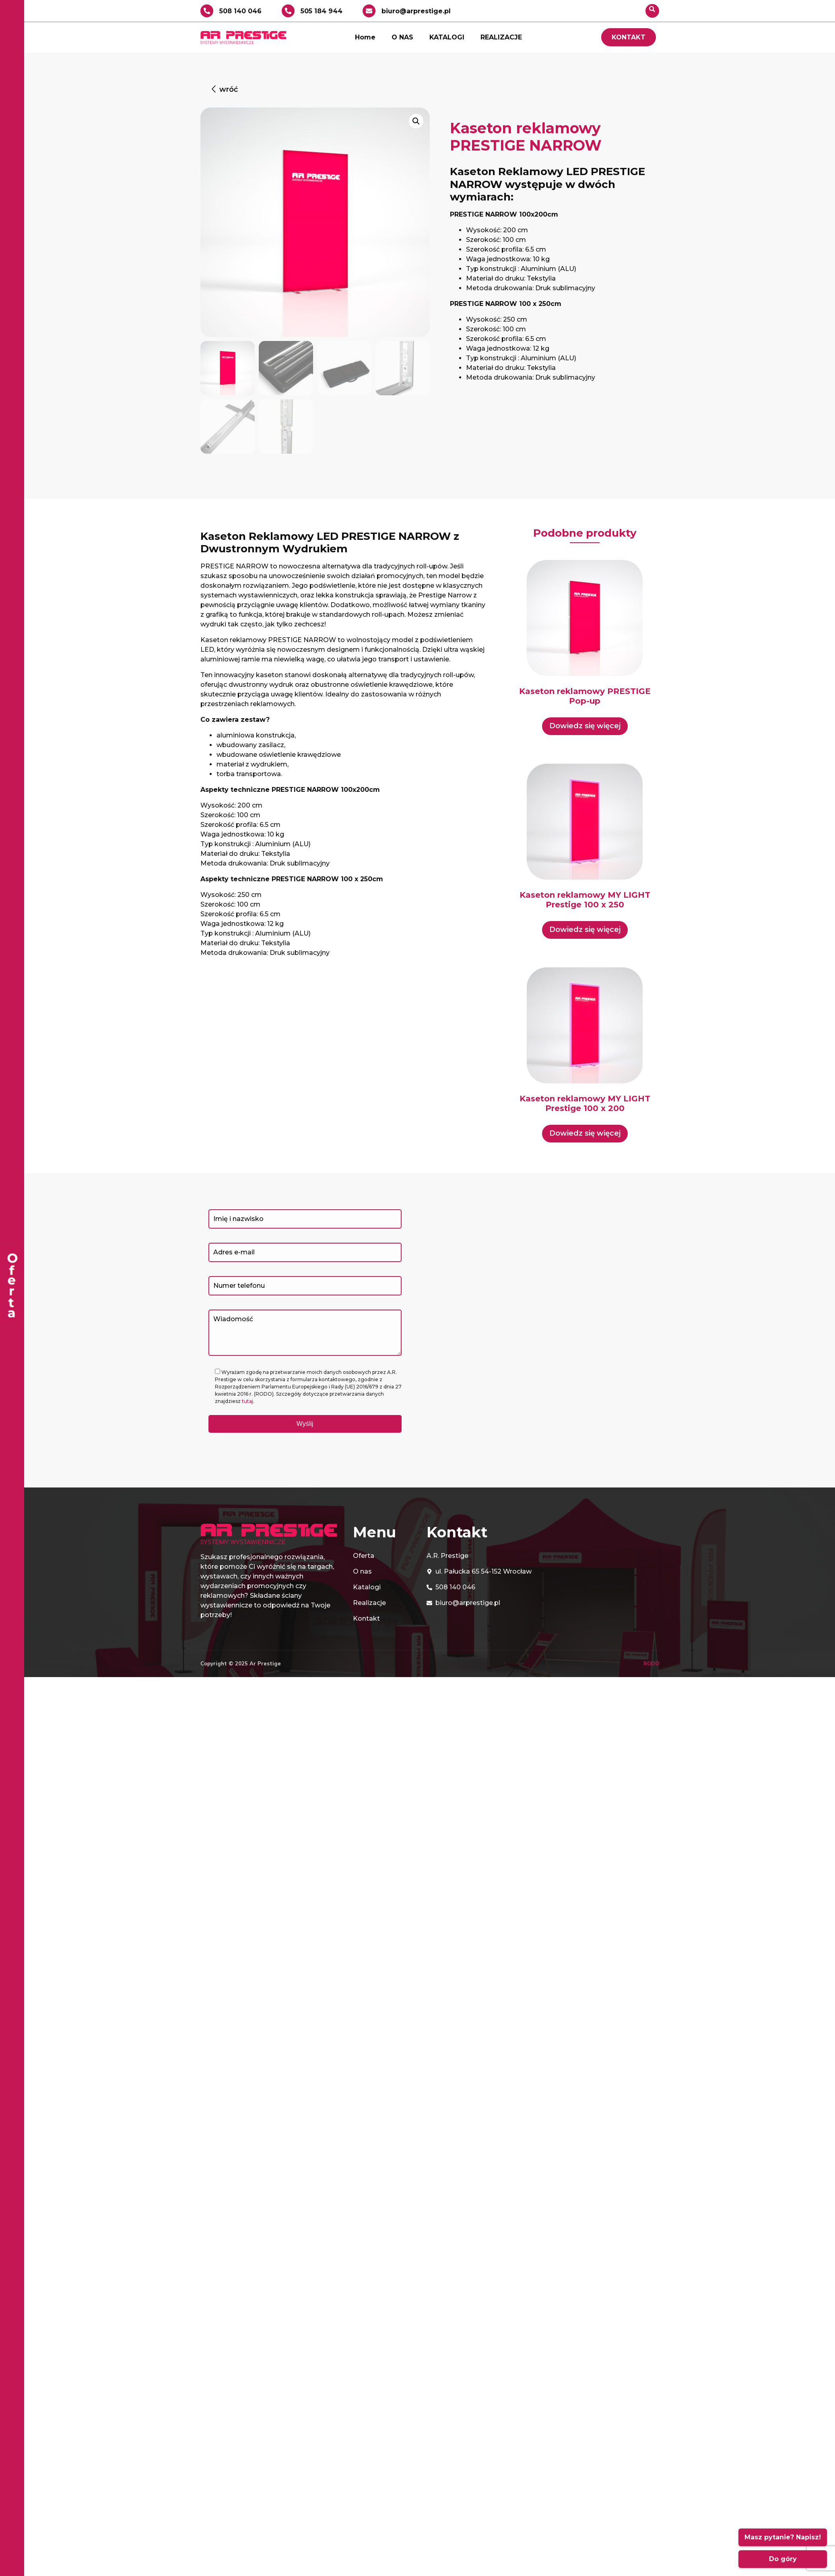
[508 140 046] (206, 10)
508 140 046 (240, 11)
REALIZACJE (501, 37)
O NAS (402, 37)
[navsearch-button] (652, 11)
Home (365, 37)
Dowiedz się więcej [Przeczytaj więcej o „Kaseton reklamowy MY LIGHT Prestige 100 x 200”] (585, 1133)
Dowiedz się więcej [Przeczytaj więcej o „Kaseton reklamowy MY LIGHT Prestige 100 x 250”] (585, 929)
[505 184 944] (288, 10)
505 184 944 (321, 11)
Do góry (783, 2559)
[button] (223, 90)
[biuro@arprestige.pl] (369, 10)
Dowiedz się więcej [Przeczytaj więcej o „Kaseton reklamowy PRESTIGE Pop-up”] (585, 725)
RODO (651, 1663)
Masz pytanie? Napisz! (782, 2537)
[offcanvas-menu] (12, 1288)
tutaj (247, 1401)
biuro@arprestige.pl (416, 11)
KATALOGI (446, 37)
